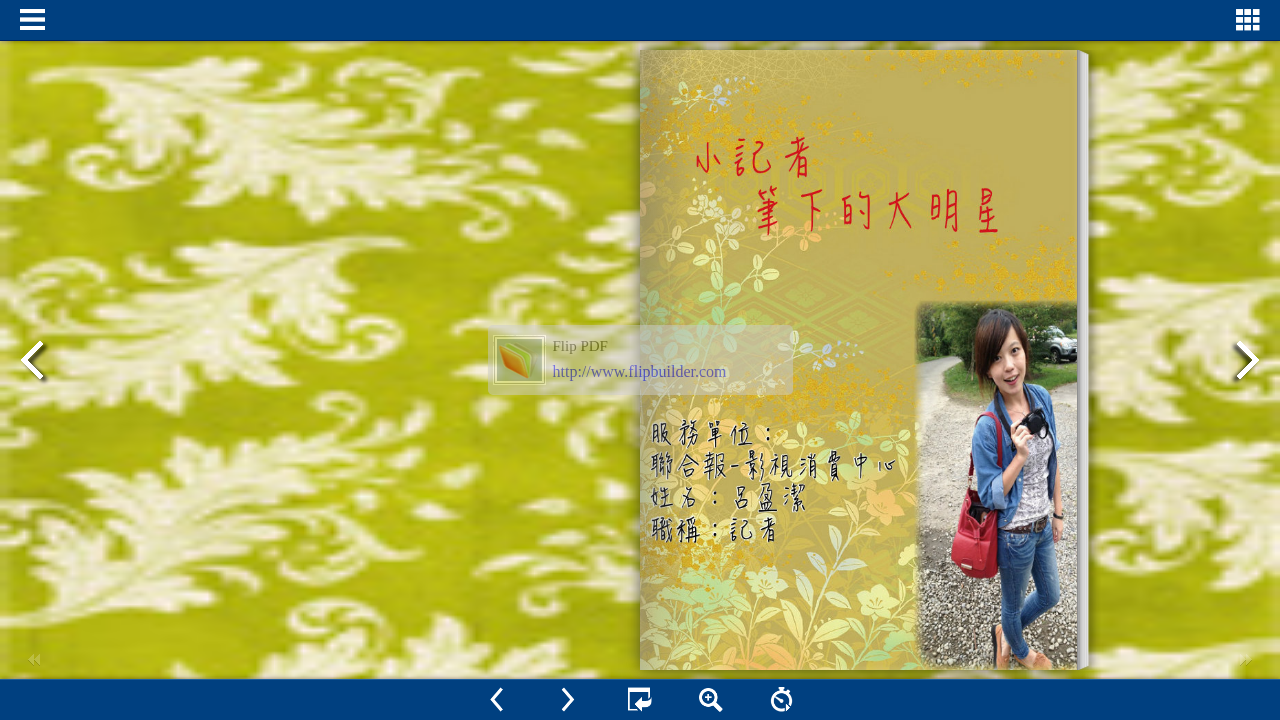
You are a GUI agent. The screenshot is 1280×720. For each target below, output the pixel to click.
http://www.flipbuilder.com (640, 371)
